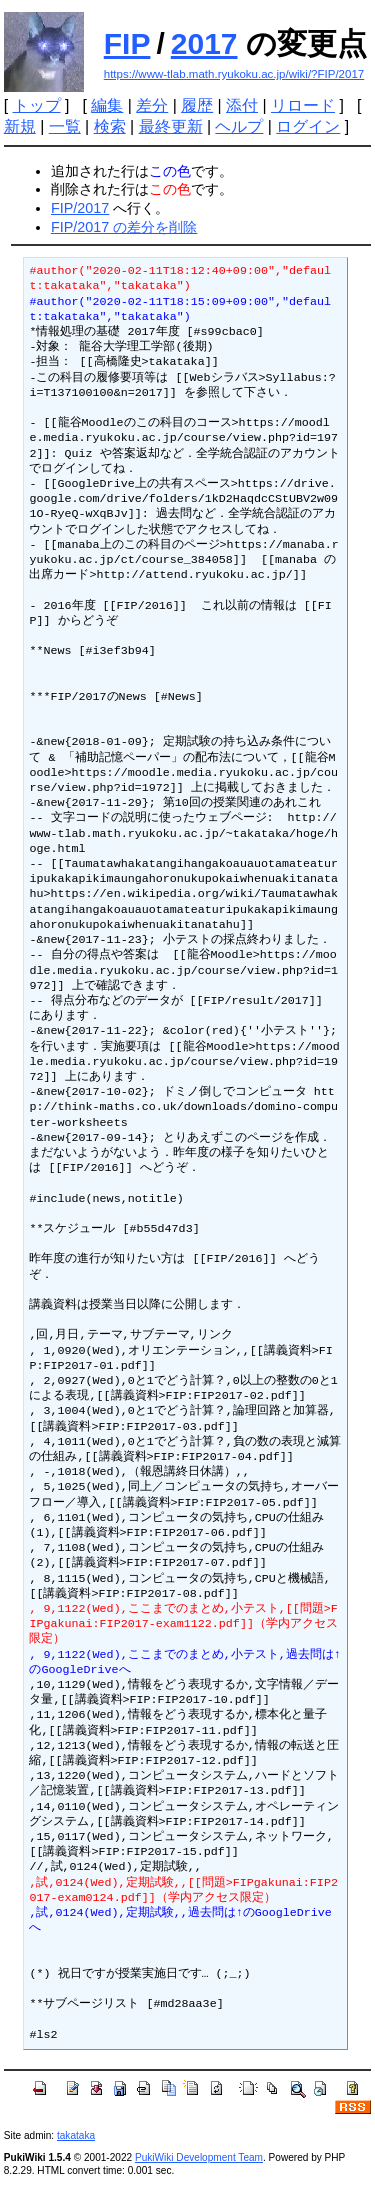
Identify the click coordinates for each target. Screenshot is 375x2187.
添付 (242, 105)
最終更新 (171, 126)
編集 (107, 105)
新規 (20, 126)
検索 (110, 126)
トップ (37, 105)
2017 (204, 43)
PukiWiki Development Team (199, 2157)
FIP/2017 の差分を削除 (124, 227)
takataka (76, 2135)
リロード (303, 105)
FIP (127, 43)
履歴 (197, 105)
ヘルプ (239, 126)
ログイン (308, 126)
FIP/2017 (80, 208)
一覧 (65, 126)
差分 (152, 105)
